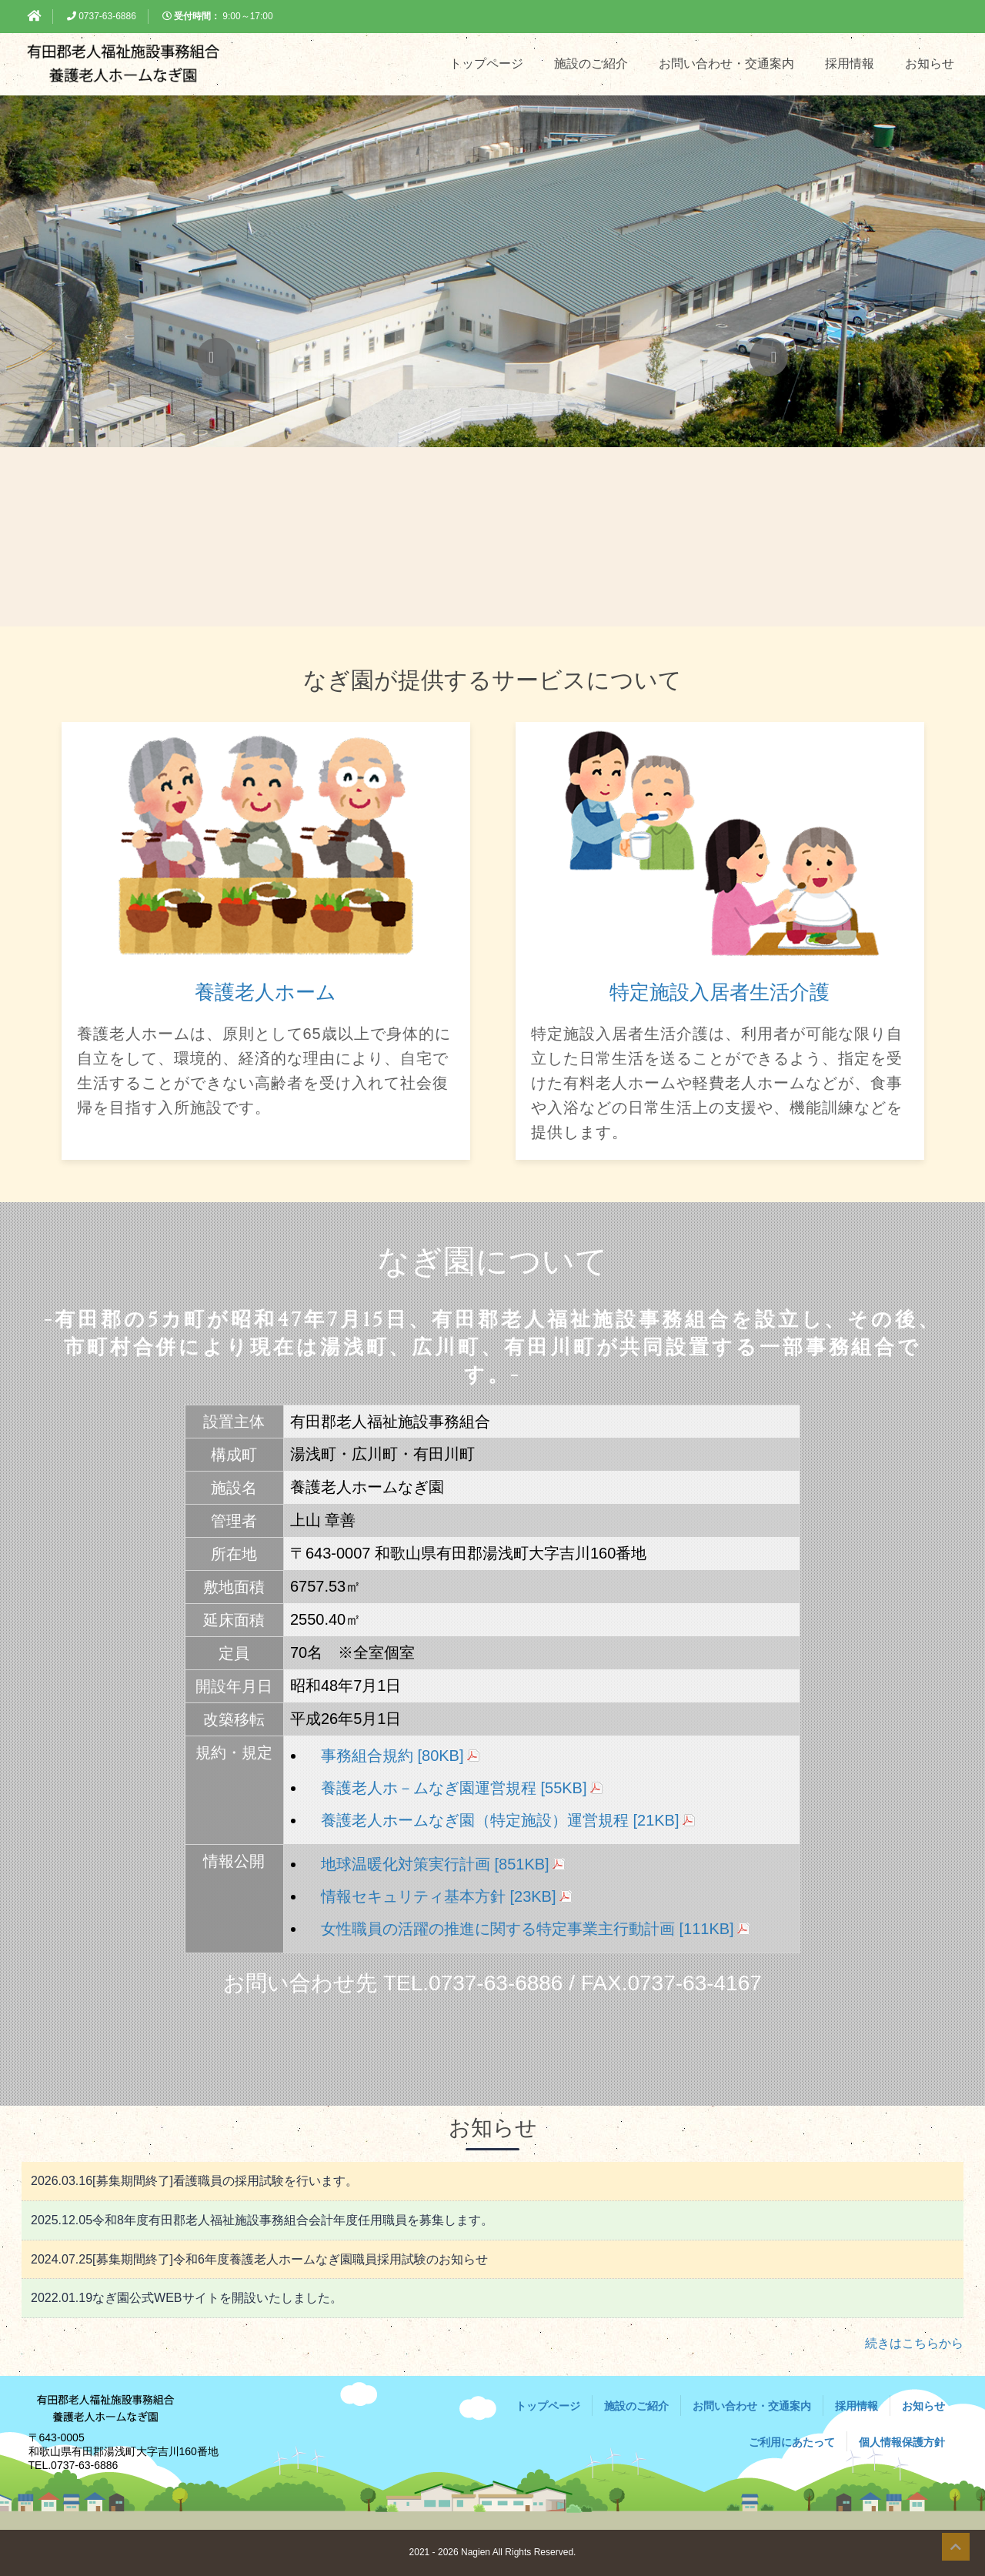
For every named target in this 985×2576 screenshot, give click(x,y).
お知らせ (929, 63)
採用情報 (849, 63)
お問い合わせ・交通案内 (726, 63)
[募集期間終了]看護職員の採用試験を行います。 (194, 2180)
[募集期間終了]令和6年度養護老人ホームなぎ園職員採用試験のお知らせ (259, 2259)
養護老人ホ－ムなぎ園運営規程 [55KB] (454, 1787)
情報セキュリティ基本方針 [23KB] (438, 1896)
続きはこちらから (914, 2343)
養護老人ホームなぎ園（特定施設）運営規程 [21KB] (500, 1820)
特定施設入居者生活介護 (719, 992)
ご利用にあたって (792, 2442)
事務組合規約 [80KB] (392, 1755)
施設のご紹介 (591, 63)
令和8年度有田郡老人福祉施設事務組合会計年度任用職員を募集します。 (262, 2220)
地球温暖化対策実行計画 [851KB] (435, 1864)
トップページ (486, 63)
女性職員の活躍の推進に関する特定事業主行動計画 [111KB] (527, 1928)
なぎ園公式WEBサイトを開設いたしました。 (186, 2297)
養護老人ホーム (265, 992)
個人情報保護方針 (902, 2442)
